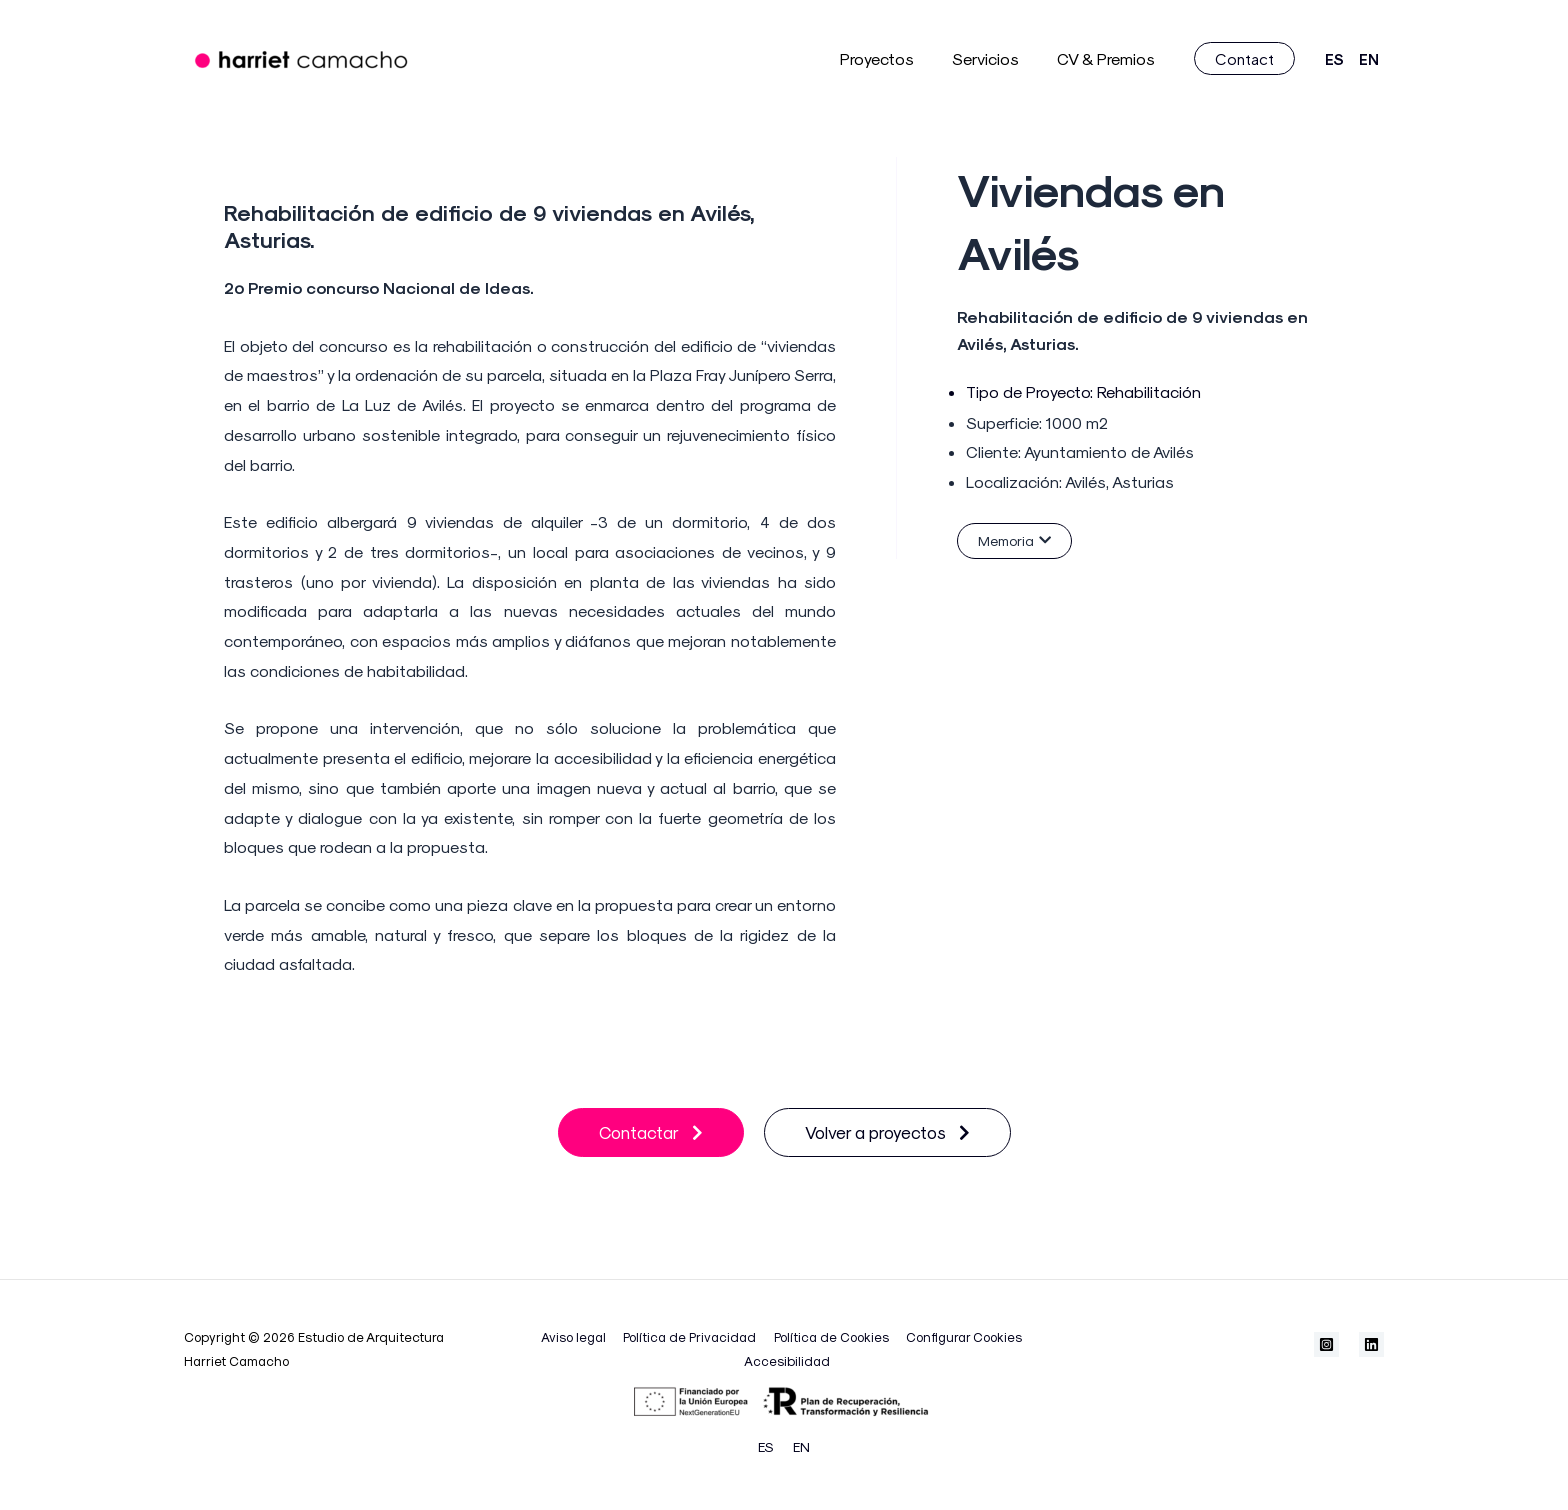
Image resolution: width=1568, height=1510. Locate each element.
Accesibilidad (787, 1359)
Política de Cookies (828, 1335)
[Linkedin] (1371, 1343)
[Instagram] (1326, 1343)
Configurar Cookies (957, 1335)
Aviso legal (579, 1335)
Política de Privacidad (691, 1335)
